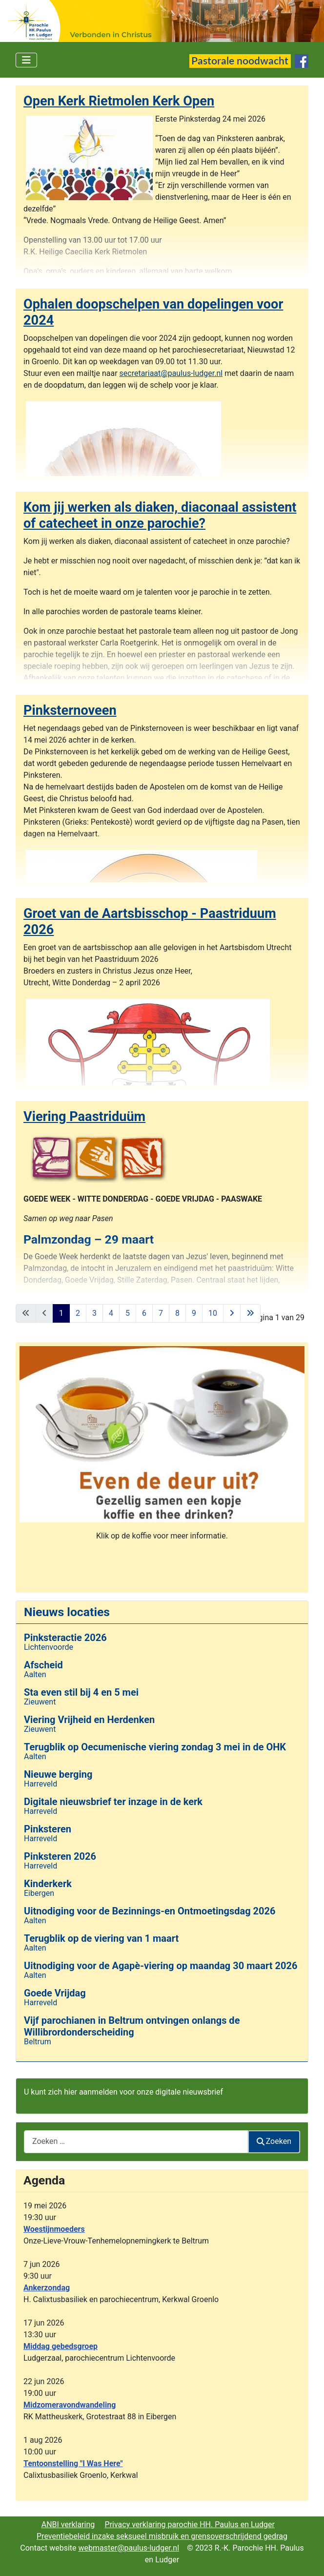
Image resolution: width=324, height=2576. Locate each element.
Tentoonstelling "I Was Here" (73, 2463)
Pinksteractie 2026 (65, 1637)
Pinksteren (47, 1829)
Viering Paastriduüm (84, 1116)
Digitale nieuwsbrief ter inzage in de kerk (113, 1801)
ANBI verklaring (68, 2524)
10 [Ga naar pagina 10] (212, 1313)
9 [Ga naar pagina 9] (194, 1313)
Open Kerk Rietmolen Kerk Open (118, 101)
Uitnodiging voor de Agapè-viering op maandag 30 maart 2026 (160, 1966)
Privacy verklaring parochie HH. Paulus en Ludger (190, 2524)
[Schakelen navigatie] (26, 60)
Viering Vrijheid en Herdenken (89, 1719)
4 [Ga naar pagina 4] (111, 1313)
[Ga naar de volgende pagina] (232, 1313)
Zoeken (274, 2141)
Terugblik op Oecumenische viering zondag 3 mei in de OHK (155, 1747)
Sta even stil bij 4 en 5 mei (81, 1692)
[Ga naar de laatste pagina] (250, 1313)
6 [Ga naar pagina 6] (144, 1313)
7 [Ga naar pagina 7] (161, 1313)
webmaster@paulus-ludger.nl (129, 2548)
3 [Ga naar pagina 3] (94, 1313)
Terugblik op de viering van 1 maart (101, 1938)
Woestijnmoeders (54, 2229)
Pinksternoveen (70, 710)
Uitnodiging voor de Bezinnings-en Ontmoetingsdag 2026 (149, 1911)
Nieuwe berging (58, 1774)
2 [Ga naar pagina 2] (78, 1313)
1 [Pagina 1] (61, 1313)
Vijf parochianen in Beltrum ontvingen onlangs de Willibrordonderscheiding (132, 2026)
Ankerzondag (46, 2287)
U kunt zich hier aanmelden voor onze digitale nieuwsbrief (123, 2092)
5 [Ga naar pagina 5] (127, 1313)
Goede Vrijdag (55, 1993)
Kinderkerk (48, 1884)
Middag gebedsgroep (60, 2346)
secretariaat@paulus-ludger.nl (171, 373)
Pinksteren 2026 (60, 1856)
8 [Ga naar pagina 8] (177, 1313)
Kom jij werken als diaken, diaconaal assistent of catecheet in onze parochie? (160, 515)
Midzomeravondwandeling (69, 2405)
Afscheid (43, 1665)
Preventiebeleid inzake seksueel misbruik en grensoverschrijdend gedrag (162, 2536)
